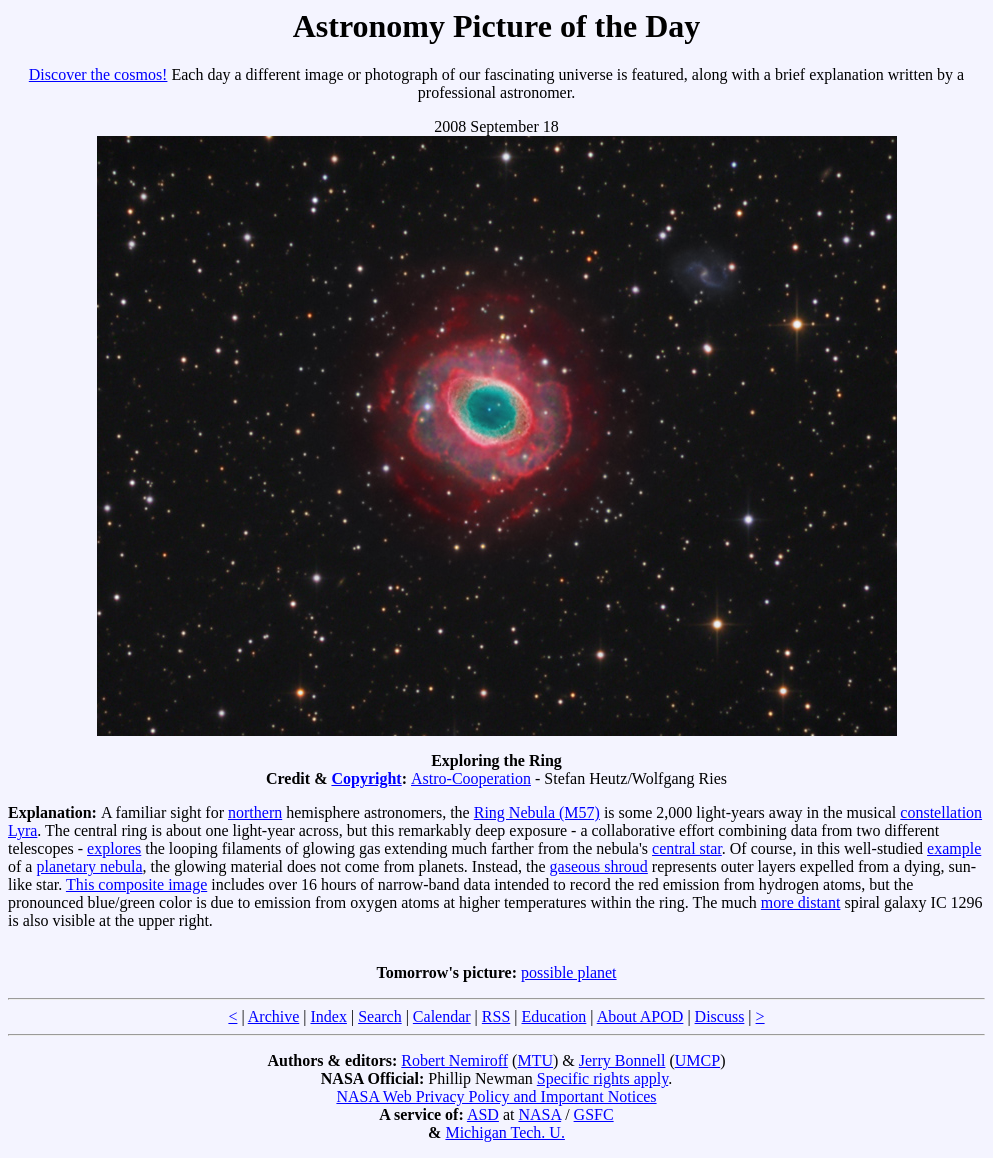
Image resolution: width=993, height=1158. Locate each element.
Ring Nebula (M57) (537, 812)
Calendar (442, 1016)
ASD (483, 1114)
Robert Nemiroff (454, 1060)
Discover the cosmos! (98, 74)
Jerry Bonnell (622, 1060)
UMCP (697, 1060)
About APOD (640, 1016)
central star (687, 848)
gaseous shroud (599, 866)
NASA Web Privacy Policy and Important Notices (496, 1096)
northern (255, 812)
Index (328, 1016)
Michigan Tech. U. (504, 1132)
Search (380, 1016)
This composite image (136, 884)
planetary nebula (89, 866)
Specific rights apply (602, 1078)
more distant (801, 902)
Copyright (366, 778)
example (954, 848)
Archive (274, 1016)
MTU (535, 1060)
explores (114, 848)
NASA (539, 1114)
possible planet (569, 972)
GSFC (594, 1114)
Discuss (720, 1016)
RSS (496, 1016)
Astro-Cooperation (471, 778)
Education (553, 1016)
